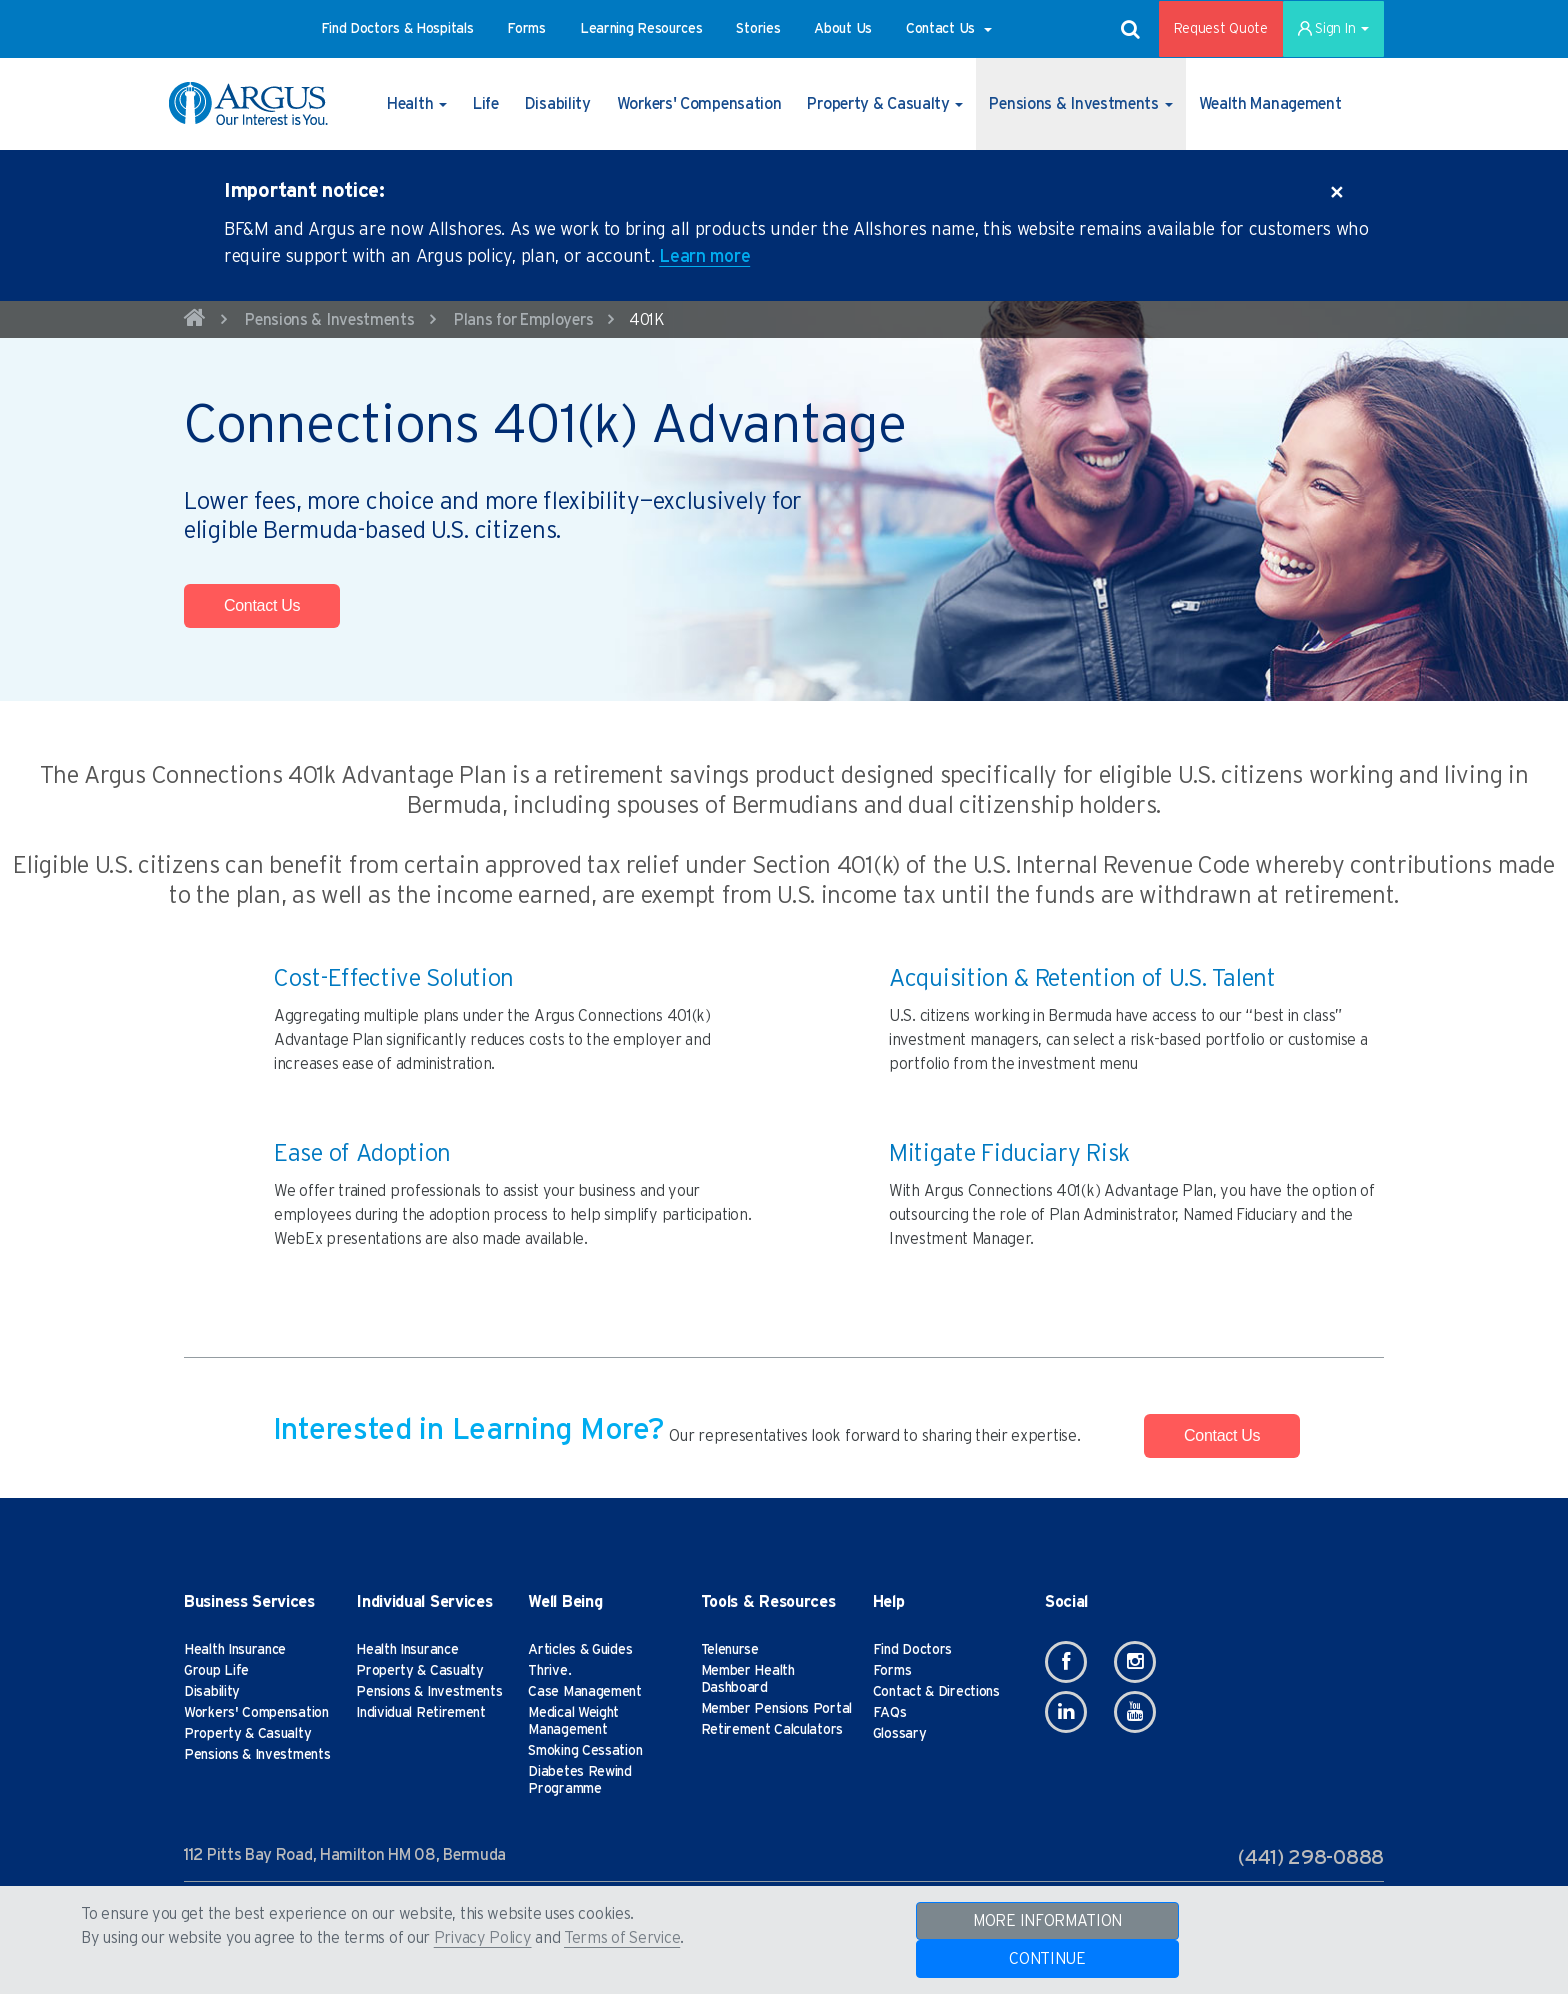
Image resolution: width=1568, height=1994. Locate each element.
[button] (397, 29)
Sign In (1333, 29)
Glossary (900, 1734)
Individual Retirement (421, 1713)
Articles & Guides (580, 1650)
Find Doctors (912, 1650)
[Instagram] (1135, 1662)
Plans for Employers (523, 320)
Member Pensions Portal (776, 1709)
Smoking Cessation (585, 1751)
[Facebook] (1066, 1662)
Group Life (216, 1671)
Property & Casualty (247, 1734)
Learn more (704, 257)
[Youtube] (1135, 1712)
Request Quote (1221, 29)
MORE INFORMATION (1047, 1921)
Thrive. (549, 1671)
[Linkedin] (1066, 1712)
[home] (195, 321)
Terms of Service (622, 1938)
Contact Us (262, 605)
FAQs (890, 1713)
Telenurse (730, 1650)
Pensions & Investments (329, 320)
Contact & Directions (936, 1692)
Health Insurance (235, 1650)
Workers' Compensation (256, 1713)
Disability (212, 1692)
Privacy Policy (483, 1938)
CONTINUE (1047, 1959)
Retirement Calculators (772, 1730)
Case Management (585, 1692)
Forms (892, 1671)
